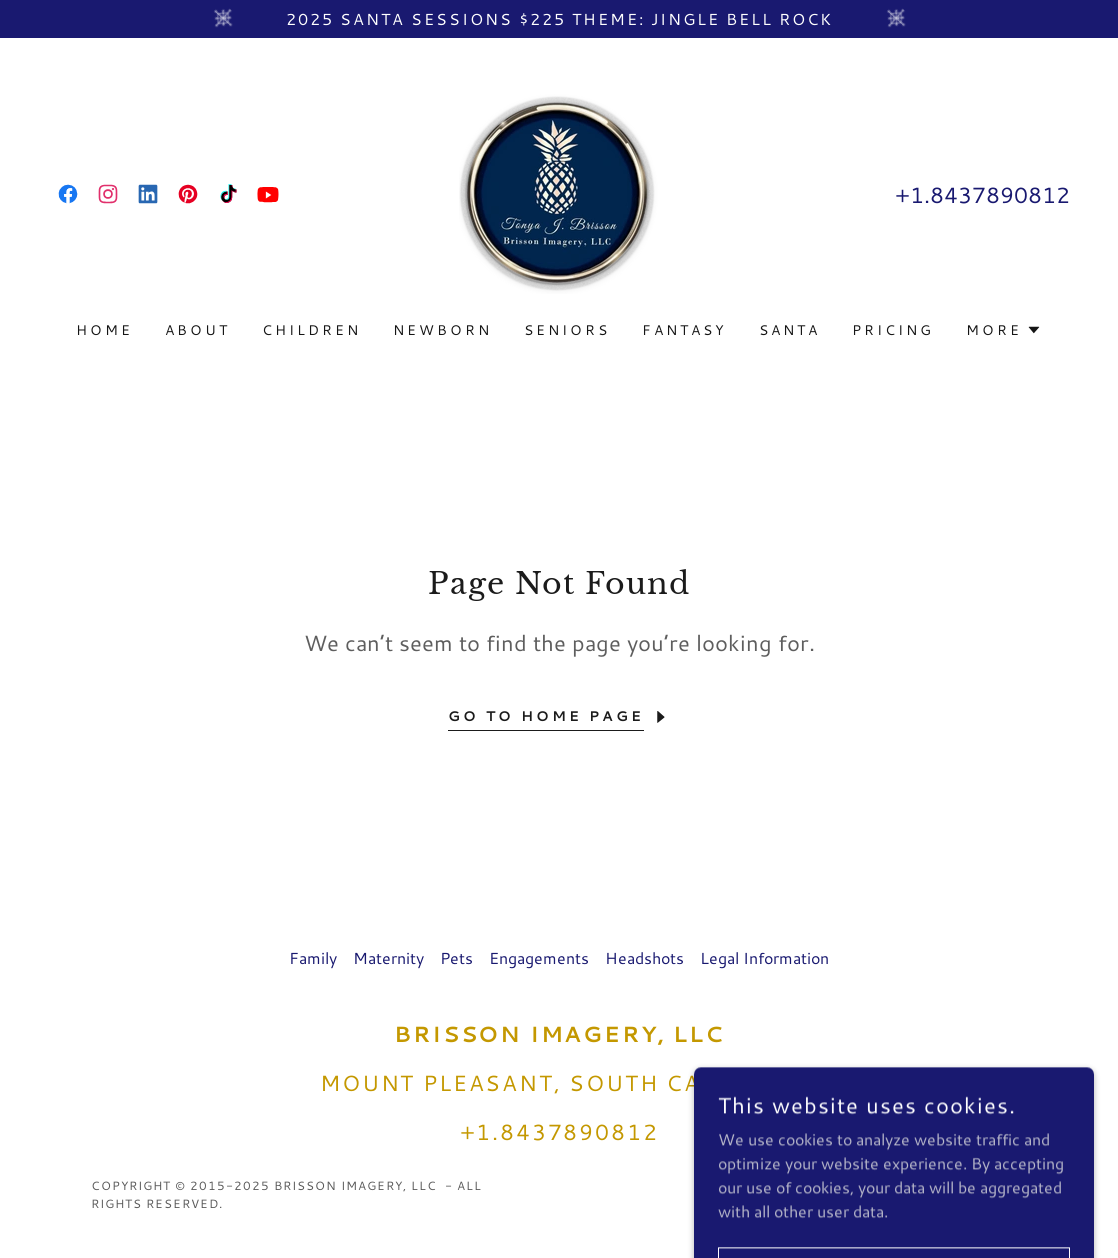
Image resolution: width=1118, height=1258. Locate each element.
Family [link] (313, 957)
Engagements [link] (539, 957)
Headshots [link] (644, 957)
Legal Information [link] (764, 957)
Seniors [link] (567, 330)
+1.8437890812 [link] (982, 194)
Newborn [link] (442, 330)
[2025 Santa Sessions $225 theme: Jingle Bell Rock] (559, 19)
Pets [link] (456, 957)
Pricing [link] (893, 330)
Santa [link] (789, 330)
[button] (1004, 330)
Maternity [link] (388, 957)
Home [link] (104, 330)
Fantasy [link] (684, 330)
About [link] (197, 330)
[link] (68, 194)
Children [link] (311, 330)
